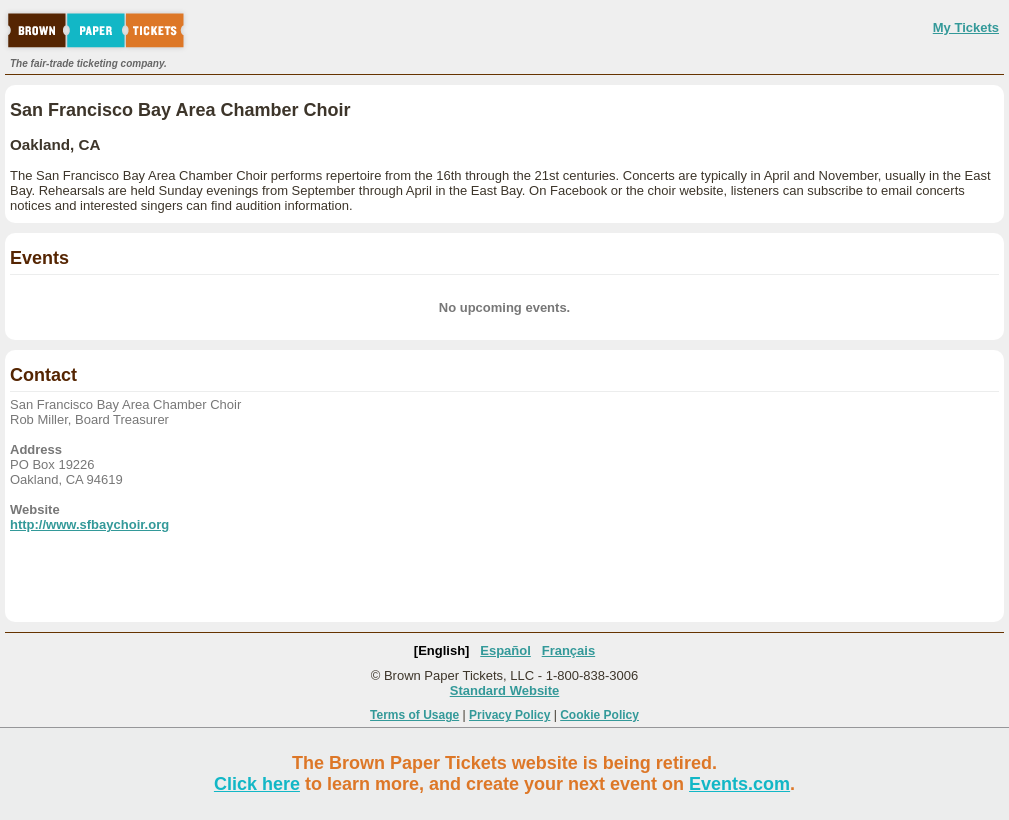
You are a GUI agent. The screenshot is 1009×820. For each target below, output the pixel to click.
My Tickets (966, 27)
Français (568, 650)
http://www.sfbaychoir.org (89, 524)
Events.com (739, 784)
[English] (442, 650)
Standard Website (505, 690)
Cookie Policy (599, 715)
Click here (257, 784)
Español (505, 650)
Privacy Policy (509, 715)
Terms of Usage (414, 715)
